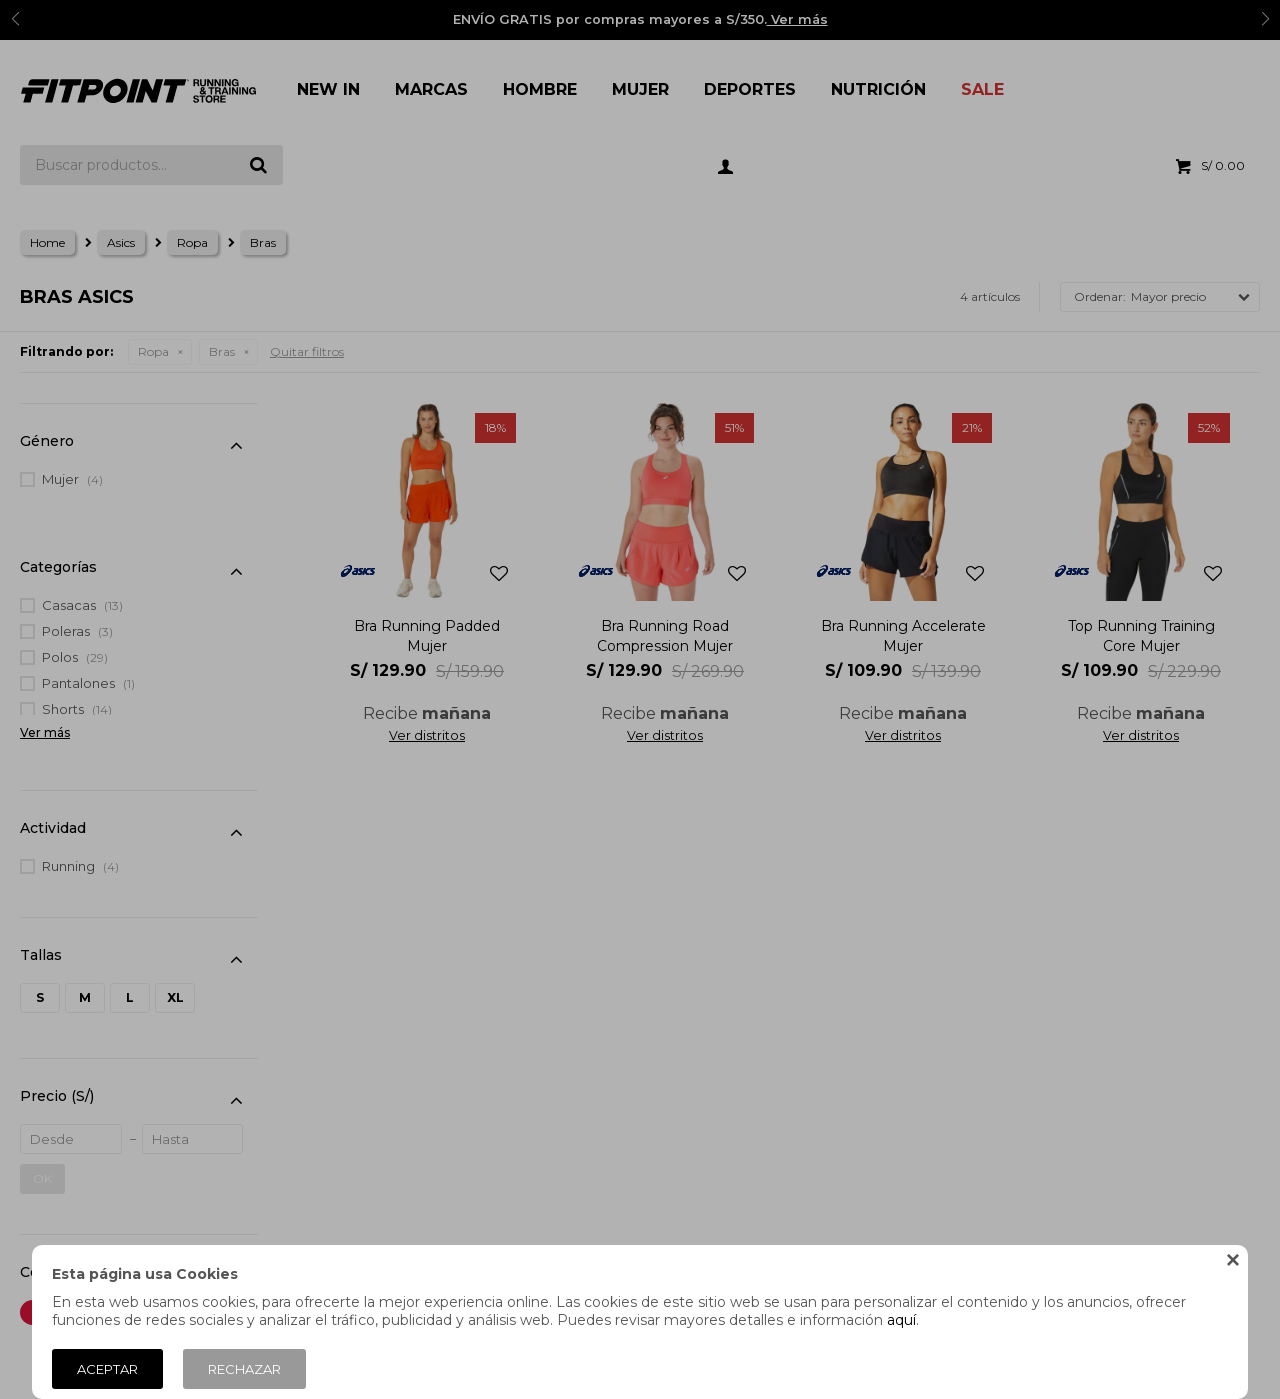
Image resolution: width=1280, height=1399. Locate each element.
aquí (901, 1320)
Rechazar (244, 1369)
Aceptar (107, 1369)
